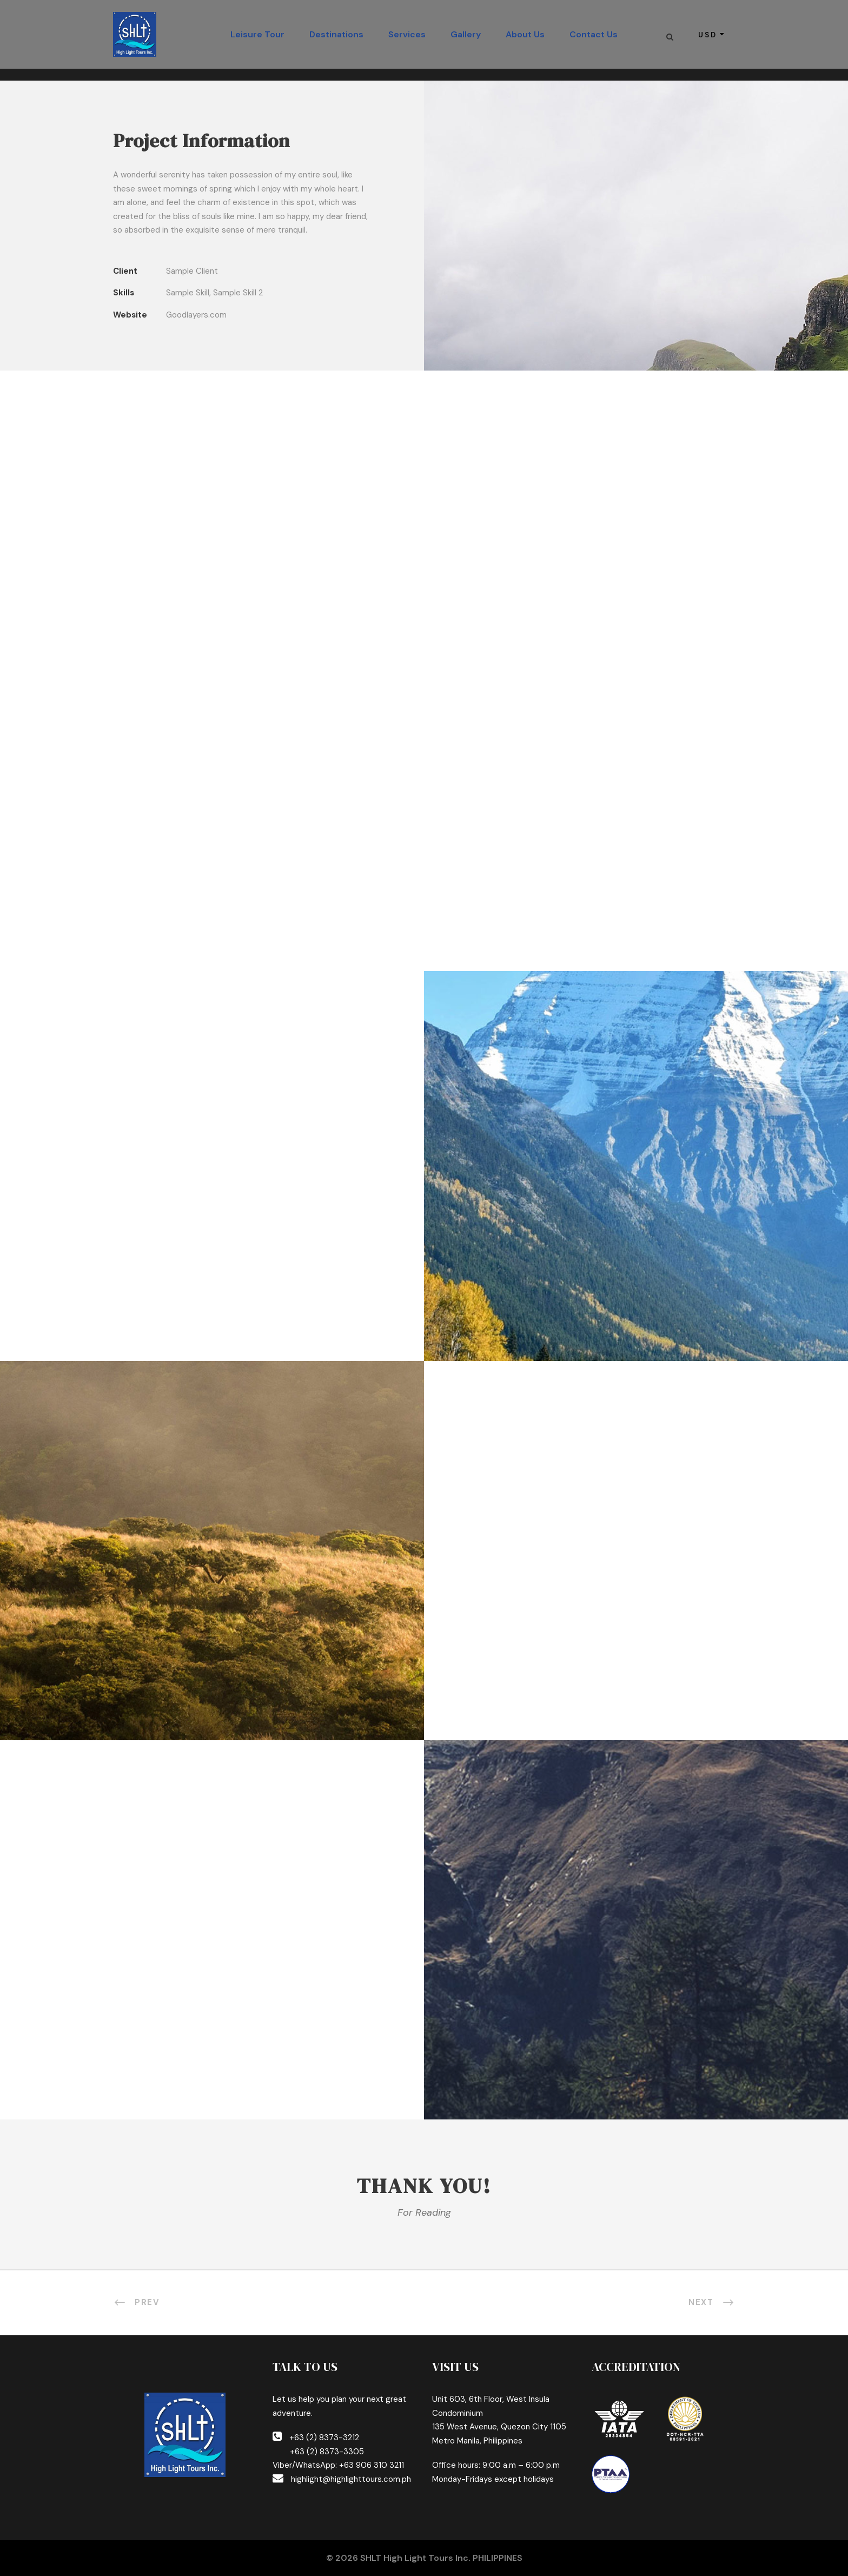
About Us (525, 34)
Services (407, 34)
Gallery (466, 34)
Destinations (336, 34)
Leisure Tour (257, 34)
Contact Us (593, 34)
